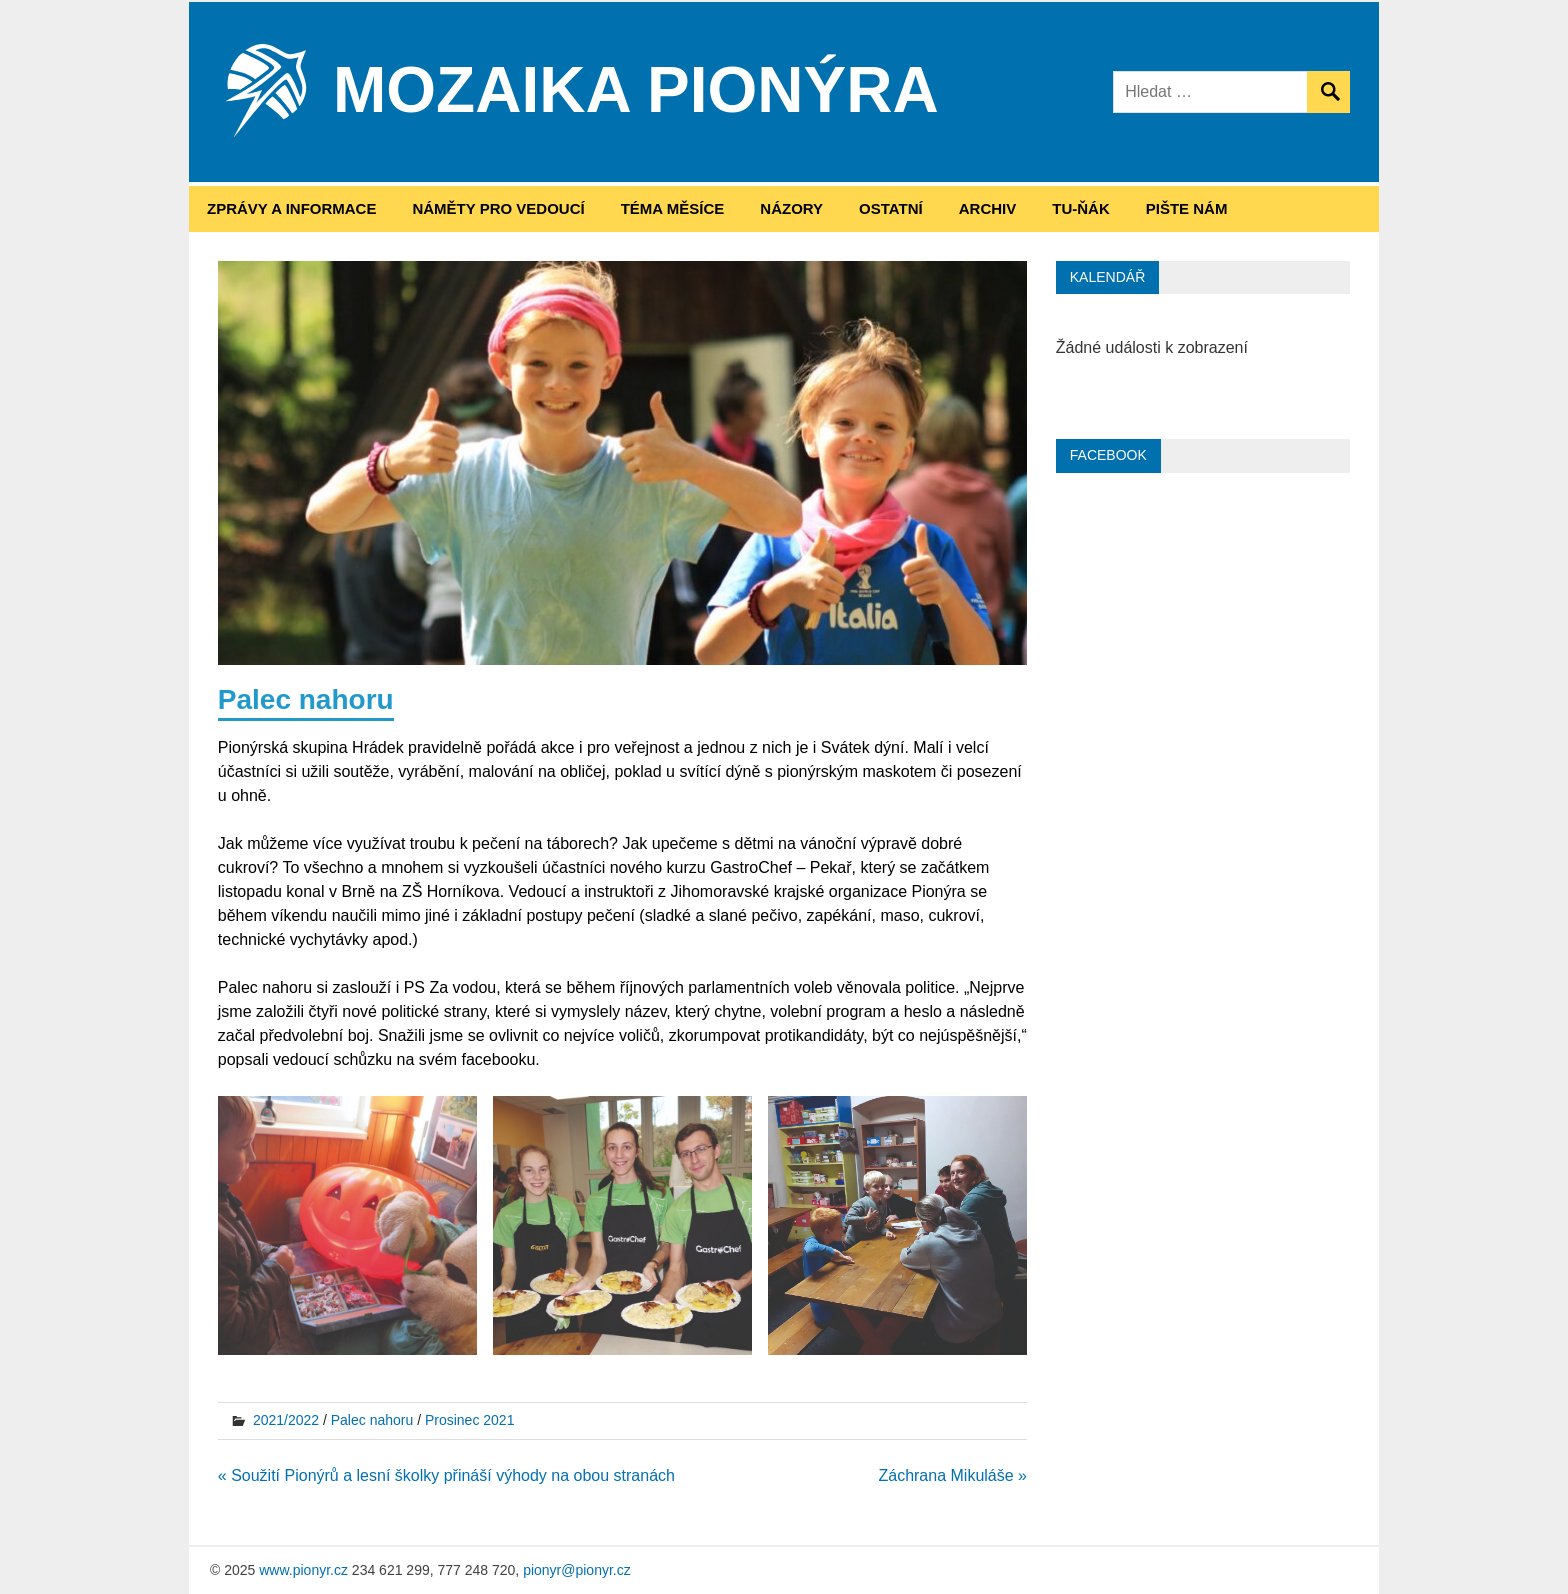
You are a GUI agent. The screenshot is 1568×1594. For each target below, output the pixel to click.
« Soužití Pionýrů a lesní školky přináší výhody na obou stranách (446, 1475)
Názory (791, 208)
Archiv (988, 208)
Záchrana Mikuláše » (952, 1475)
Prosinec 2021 (470, 1420)
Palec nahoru (372, 1420)
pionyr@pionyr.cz (577, 1570)
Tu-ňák (1081, 208)
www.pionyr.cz (303, 1570)
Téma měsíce (673, 208)
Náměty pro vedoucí (498, 208)
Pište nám (1187, 208)
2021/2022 (286, 1420)
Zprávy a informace (291, 208)
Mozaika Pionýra (636, 90)
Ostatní (891, 208)
